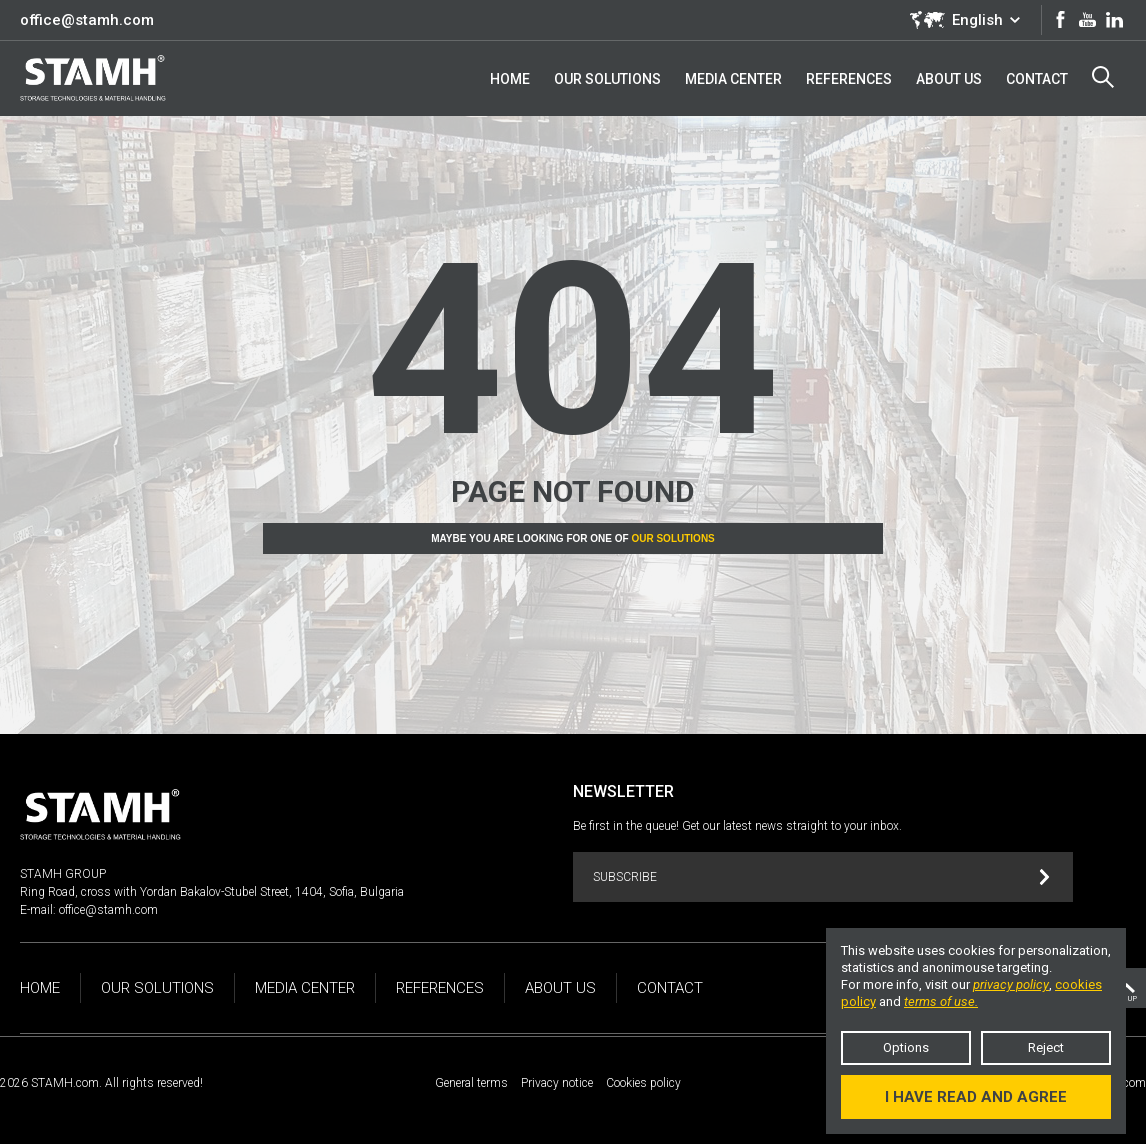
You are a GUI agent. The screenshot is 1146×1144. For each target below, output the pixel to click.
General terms (471, 1083)
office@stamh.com (87, 20)
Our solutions (672, 538)
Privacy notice (557, 1083)
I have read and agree (976, 1097)
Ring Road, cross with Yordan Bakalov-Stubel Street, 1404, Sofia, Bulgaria (212, 892)
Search (1103, 77)
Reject (1046, 1047)
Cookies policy (643, 1083)
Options (906, 1047)
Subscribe (821, 877)
